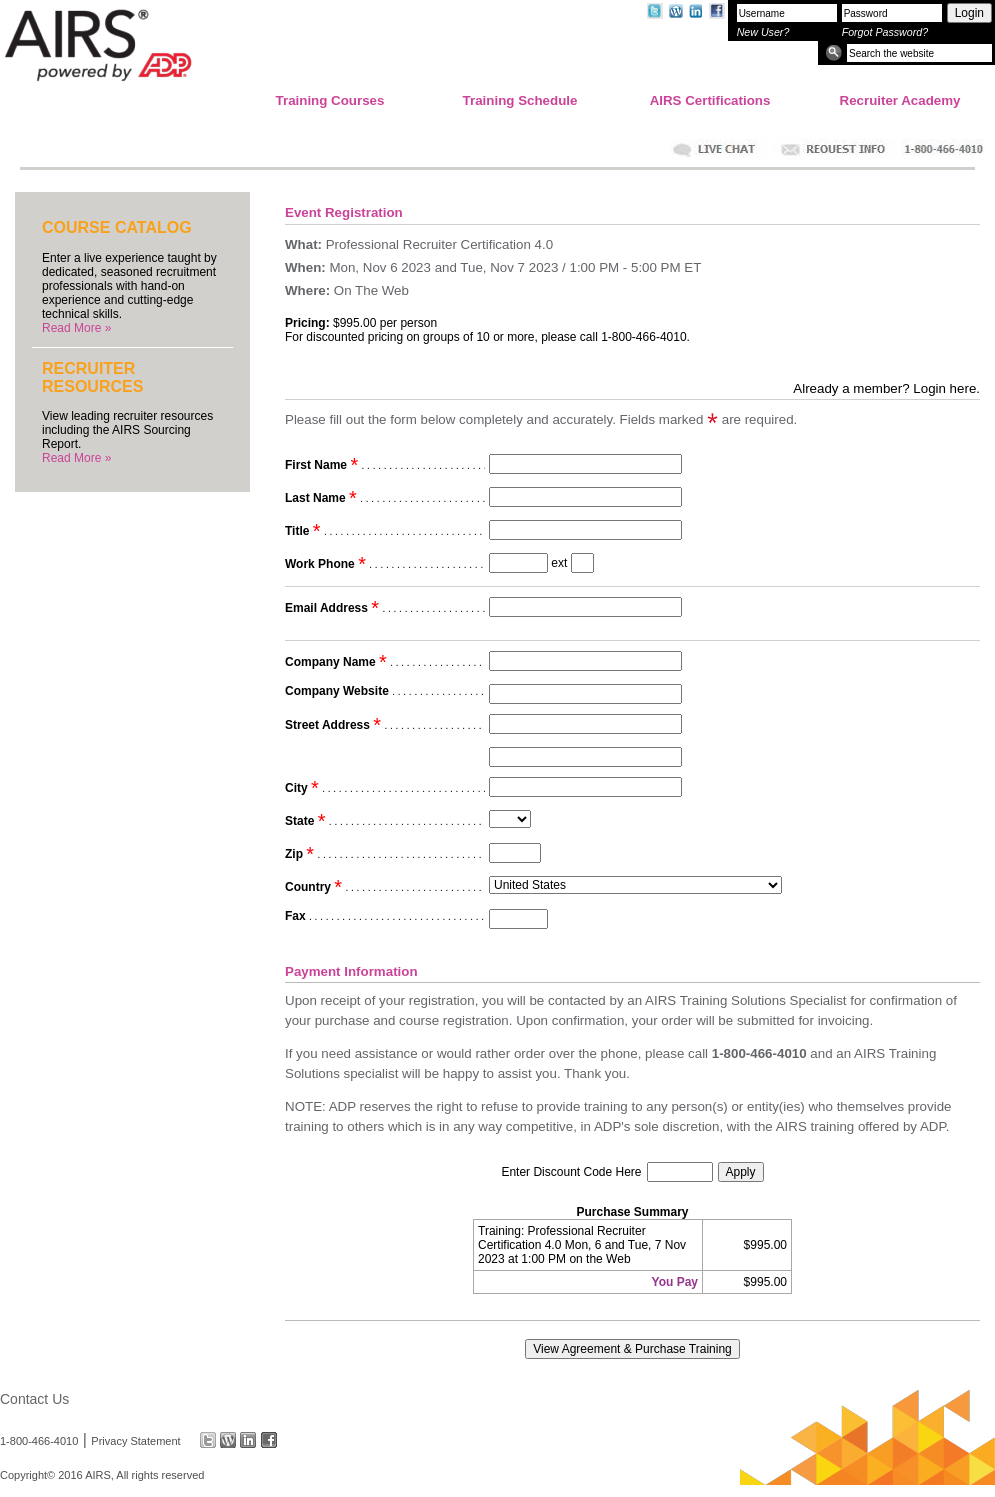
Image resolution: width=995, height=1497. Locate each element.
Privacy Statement (135, 1440)
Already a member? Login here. (886, 388)
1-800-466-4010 (39, 1440)
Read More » (76, 328)
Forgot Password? (885, 32)
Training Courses (330, 100)
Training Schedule (520, 100)
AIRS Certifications (710, 100)
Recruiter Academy (900, 100)
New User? (763, 32)
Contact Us (34, 1399)
